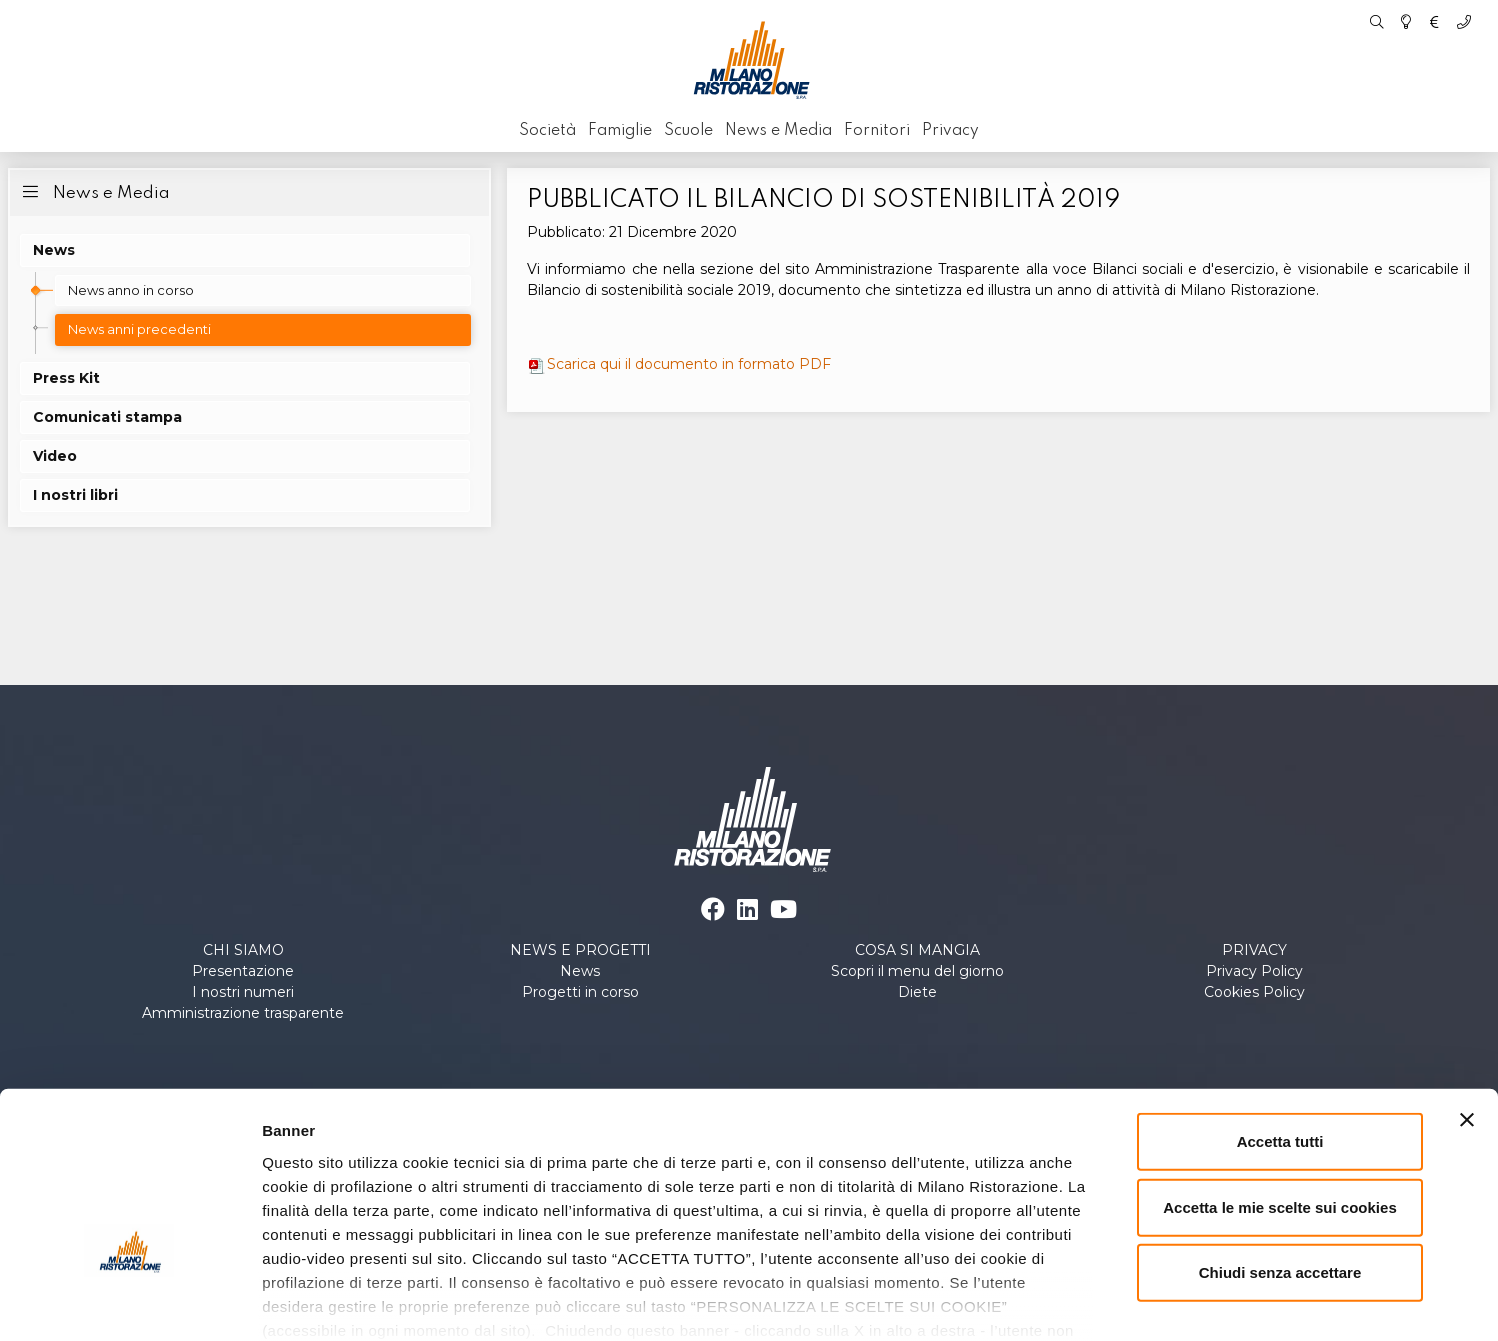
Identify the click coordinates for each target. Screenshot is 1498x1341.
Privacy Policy (1254, 971)
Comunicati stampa (107, 417)
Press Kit (66, 378)
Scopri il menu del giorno (917, 971)
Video (55, 456)
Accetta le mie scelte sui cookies (1279, 1100)
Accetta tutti (1280, 1035)
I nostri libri (75, 495)
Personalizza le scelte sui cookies (1120, 1301)
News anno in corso (131, 290)
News (580, 971)
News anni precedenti (139, 329)
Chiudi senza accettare (1280, 1166)
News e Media (94, 191)
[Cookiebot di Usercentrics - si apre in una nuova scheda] (129, 1302)
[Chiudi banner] (1467, 1014)
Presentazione (243, 971)
